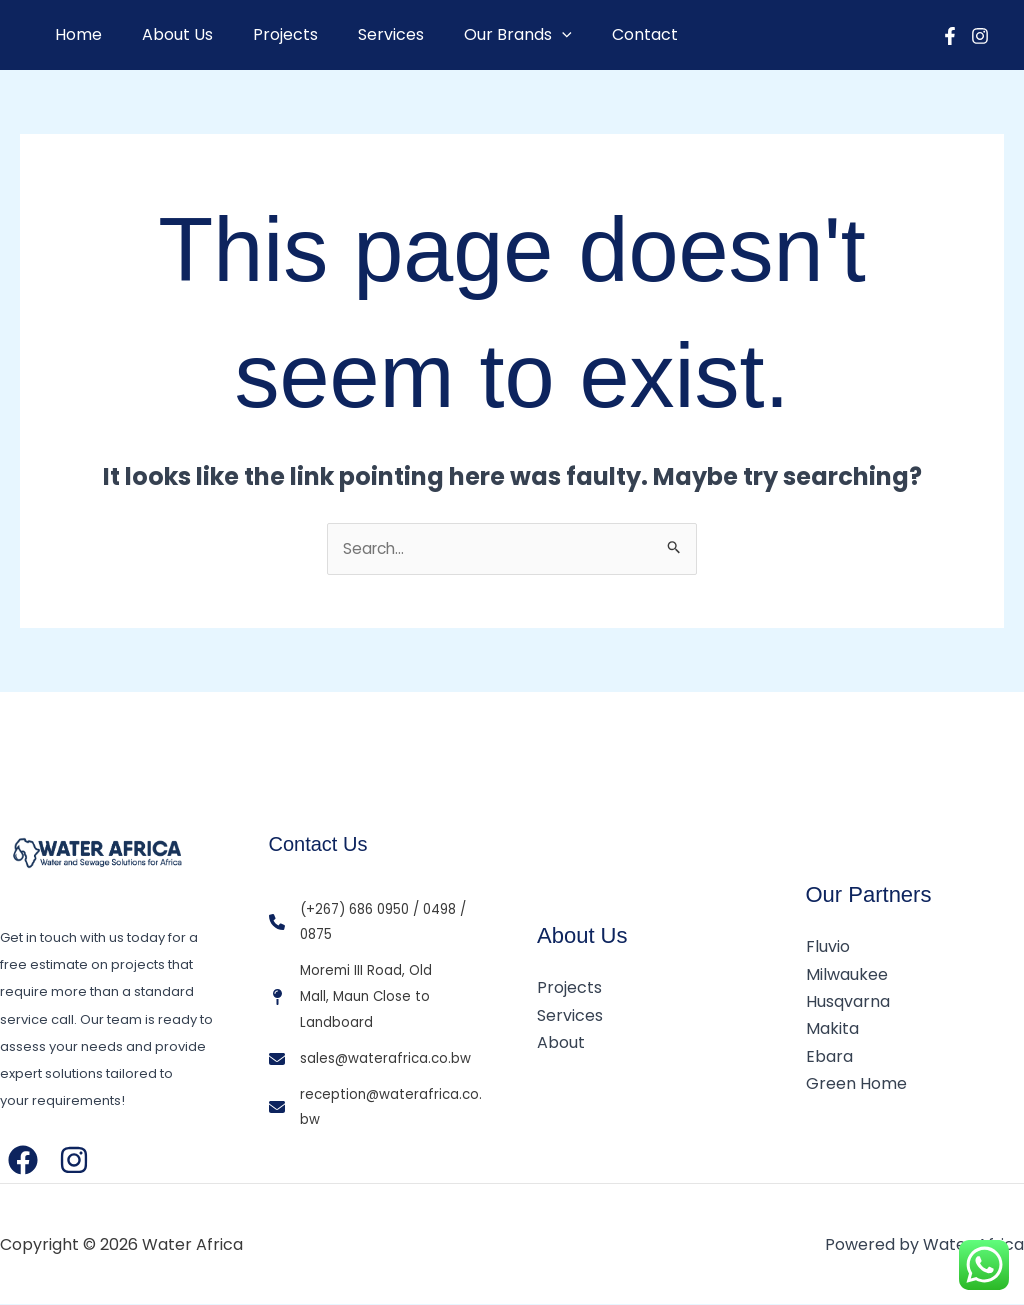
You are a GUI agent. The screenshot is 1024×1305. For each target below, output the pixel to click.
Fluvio (828, 948)
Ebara (829, 1056)
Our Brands (482, 35)
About (561, 1043)
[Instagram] (980, 36)
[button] (526, 35)
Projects (265, 34)
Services (363, 34)
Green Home (856, 1083)
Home (74, 34)
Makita (832, 1029)
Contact (601, 34)
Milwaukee (847, 975)
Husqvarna (848, 1002)
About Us (165, 34)
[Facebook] (950, 36)
